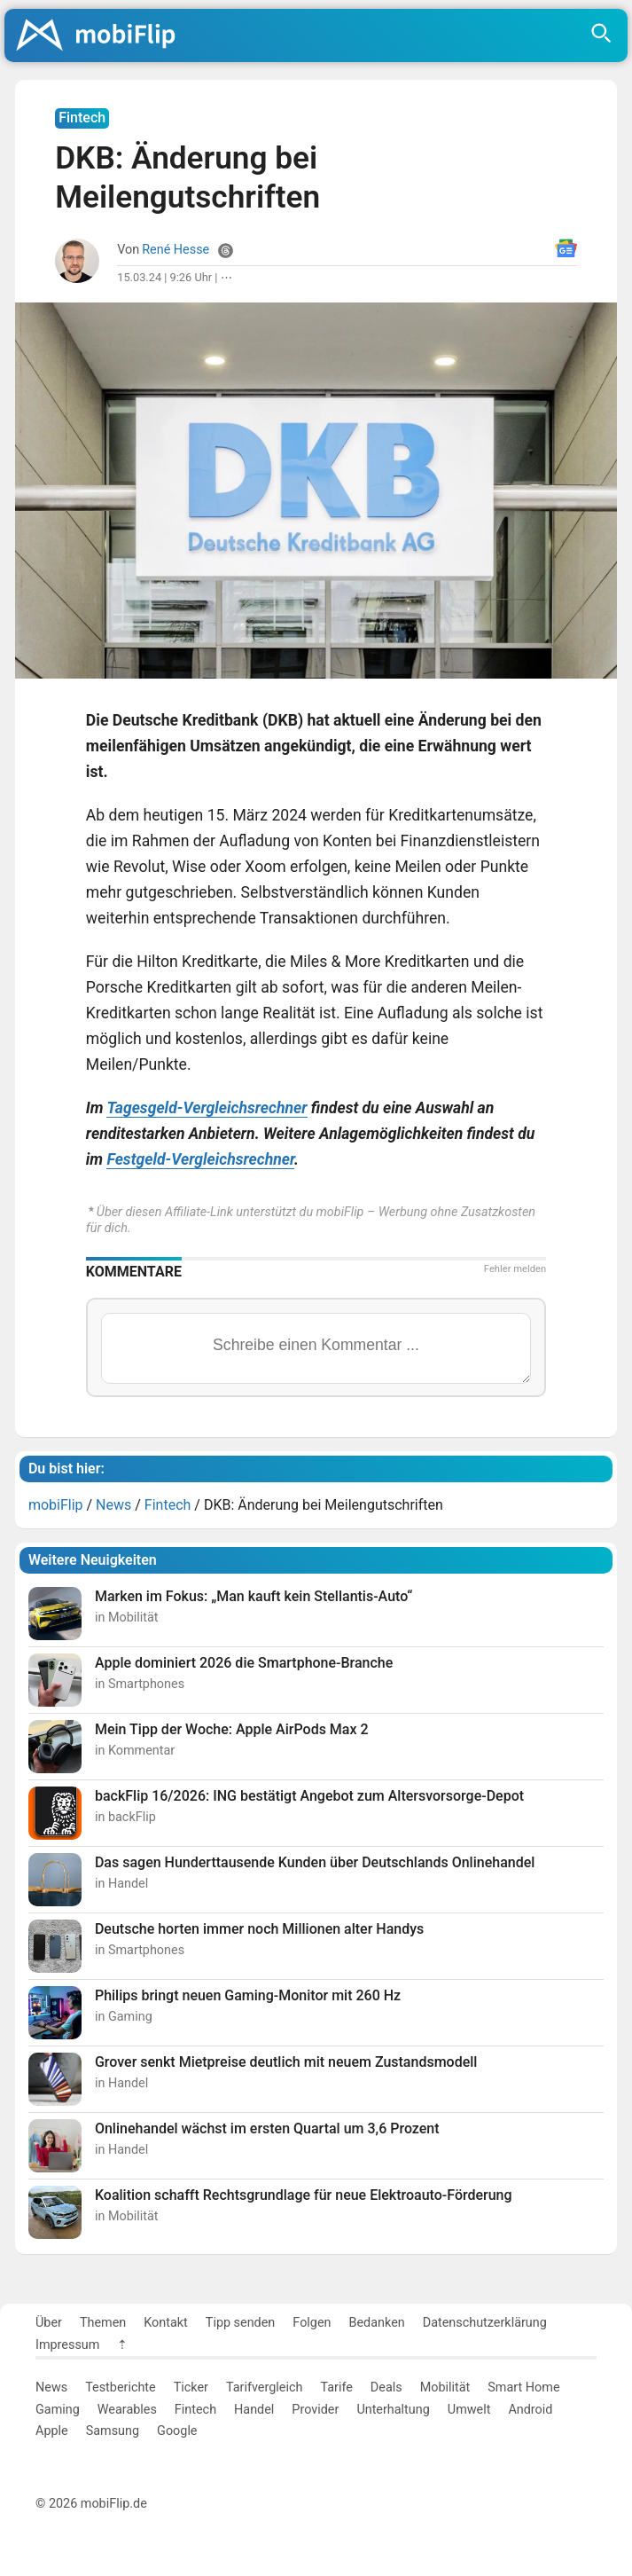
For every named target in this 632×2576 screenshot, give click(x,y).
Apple (51, 2431)
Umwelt (469, 2409)
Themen (103, 2322)
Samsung (112, 2431)
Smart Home (523, 2387)
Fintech (195, 2409)
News (51, 2387)
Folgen (312, 2322)
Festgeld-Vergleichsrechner (199, 1159)
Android (530, 2409)
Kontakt (166, 2322)
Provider (315, 2409)
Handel (254, 2409)
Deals (386, 2387)
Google (177, 2431)
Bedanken (377, 2322)
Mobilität (445, 2387)
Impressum (67, 2344)
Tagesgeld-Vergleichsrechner (206, 1108)
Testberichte (120, 2387)
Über (48, 2322)
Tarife (336, 2387)
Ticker (191, 2387)
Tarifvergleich (264, 2387)
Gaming (57, 2409)
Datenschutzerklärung (485, 2322)
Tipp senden (241, 2322)
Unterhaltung (392, 2409)
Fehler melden (515, 1269)
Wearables (127, 2409)
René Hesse (175, 249)
